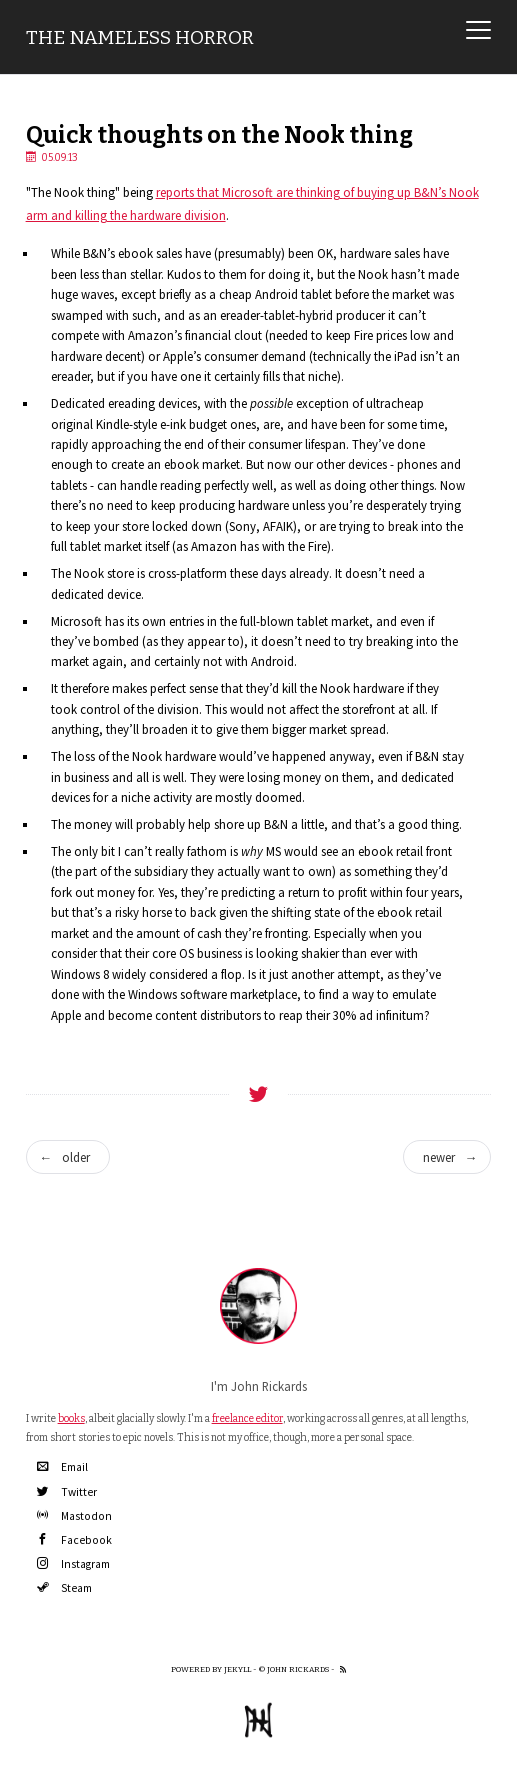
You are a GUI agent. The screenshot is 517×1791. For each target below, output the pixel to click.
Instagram (73, 1564)
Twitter (67, 1492)
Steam (64, 1588)
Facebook (74, 1540)
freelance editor (247, 1418)
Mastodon (74, 1516)
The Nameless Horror (140, 37)
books (71, 1418)
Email (62, 1467)
